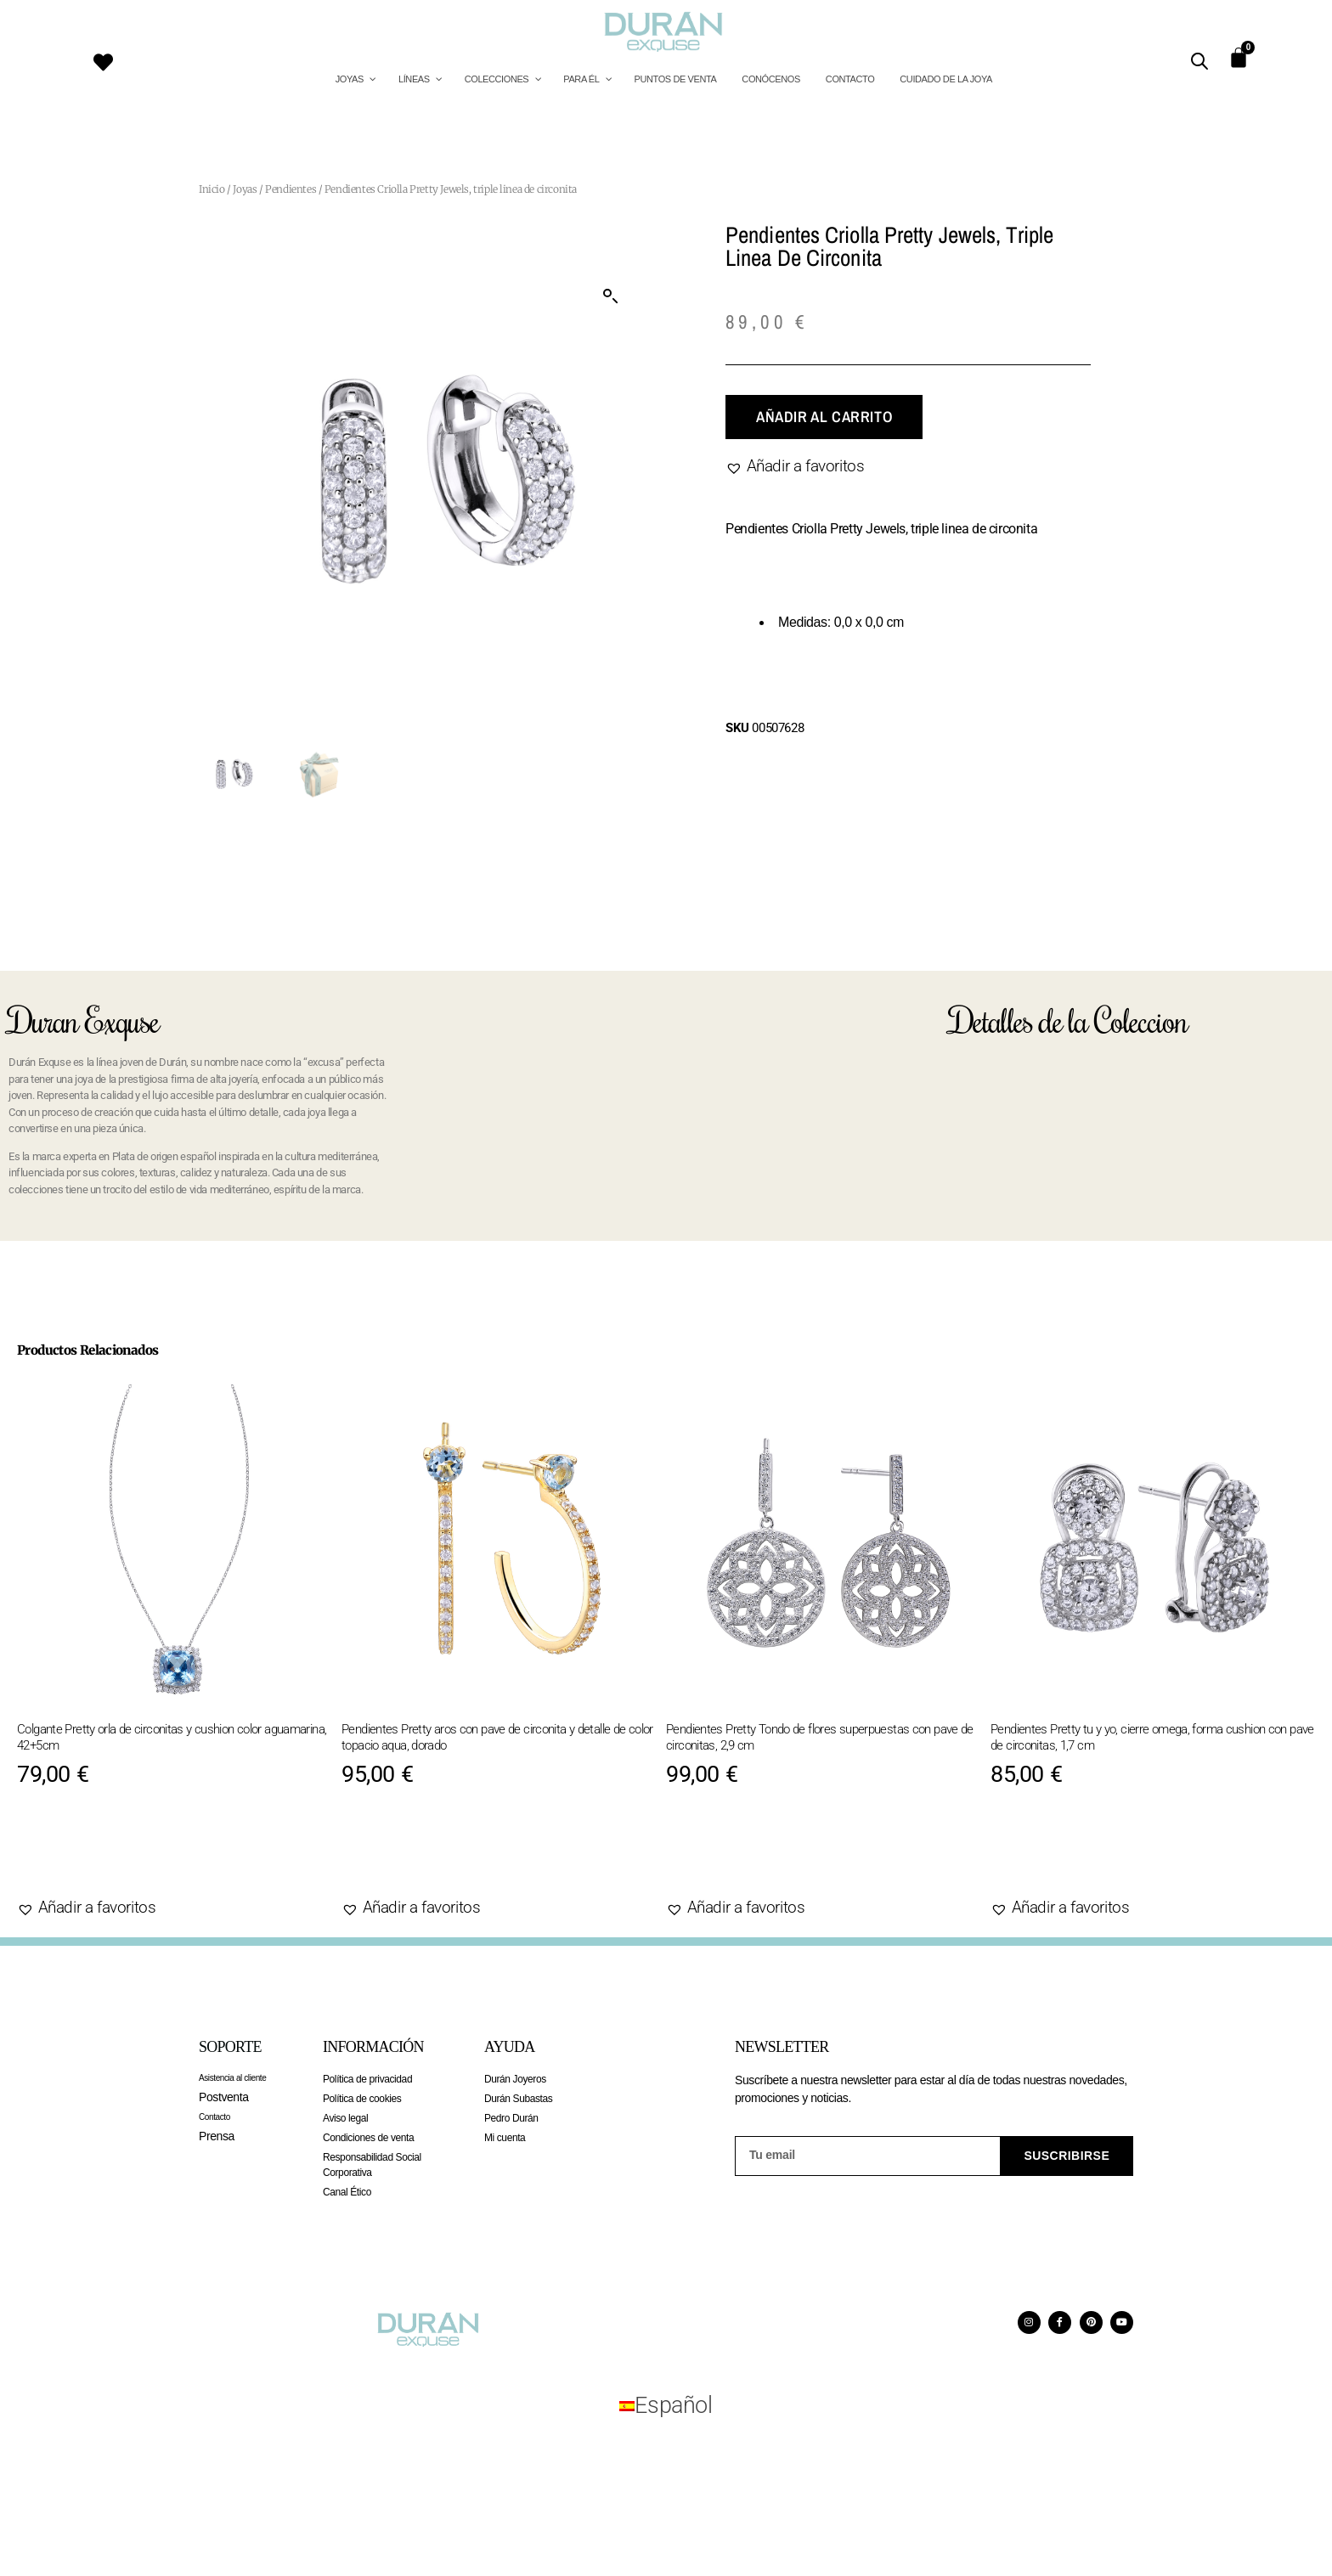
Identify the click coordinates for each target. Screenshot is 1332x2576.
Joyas (245, 189)
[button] (610, 296)
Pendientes (290, 189)
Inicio (212, 189)
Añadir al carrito (824, 416)
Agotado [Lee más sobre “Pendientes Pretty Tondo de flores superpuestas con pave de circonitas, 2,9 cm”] (724, 1855)
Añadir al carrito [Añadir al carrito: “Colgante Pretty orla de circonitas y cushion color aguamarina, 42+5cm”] (116, 1855)
